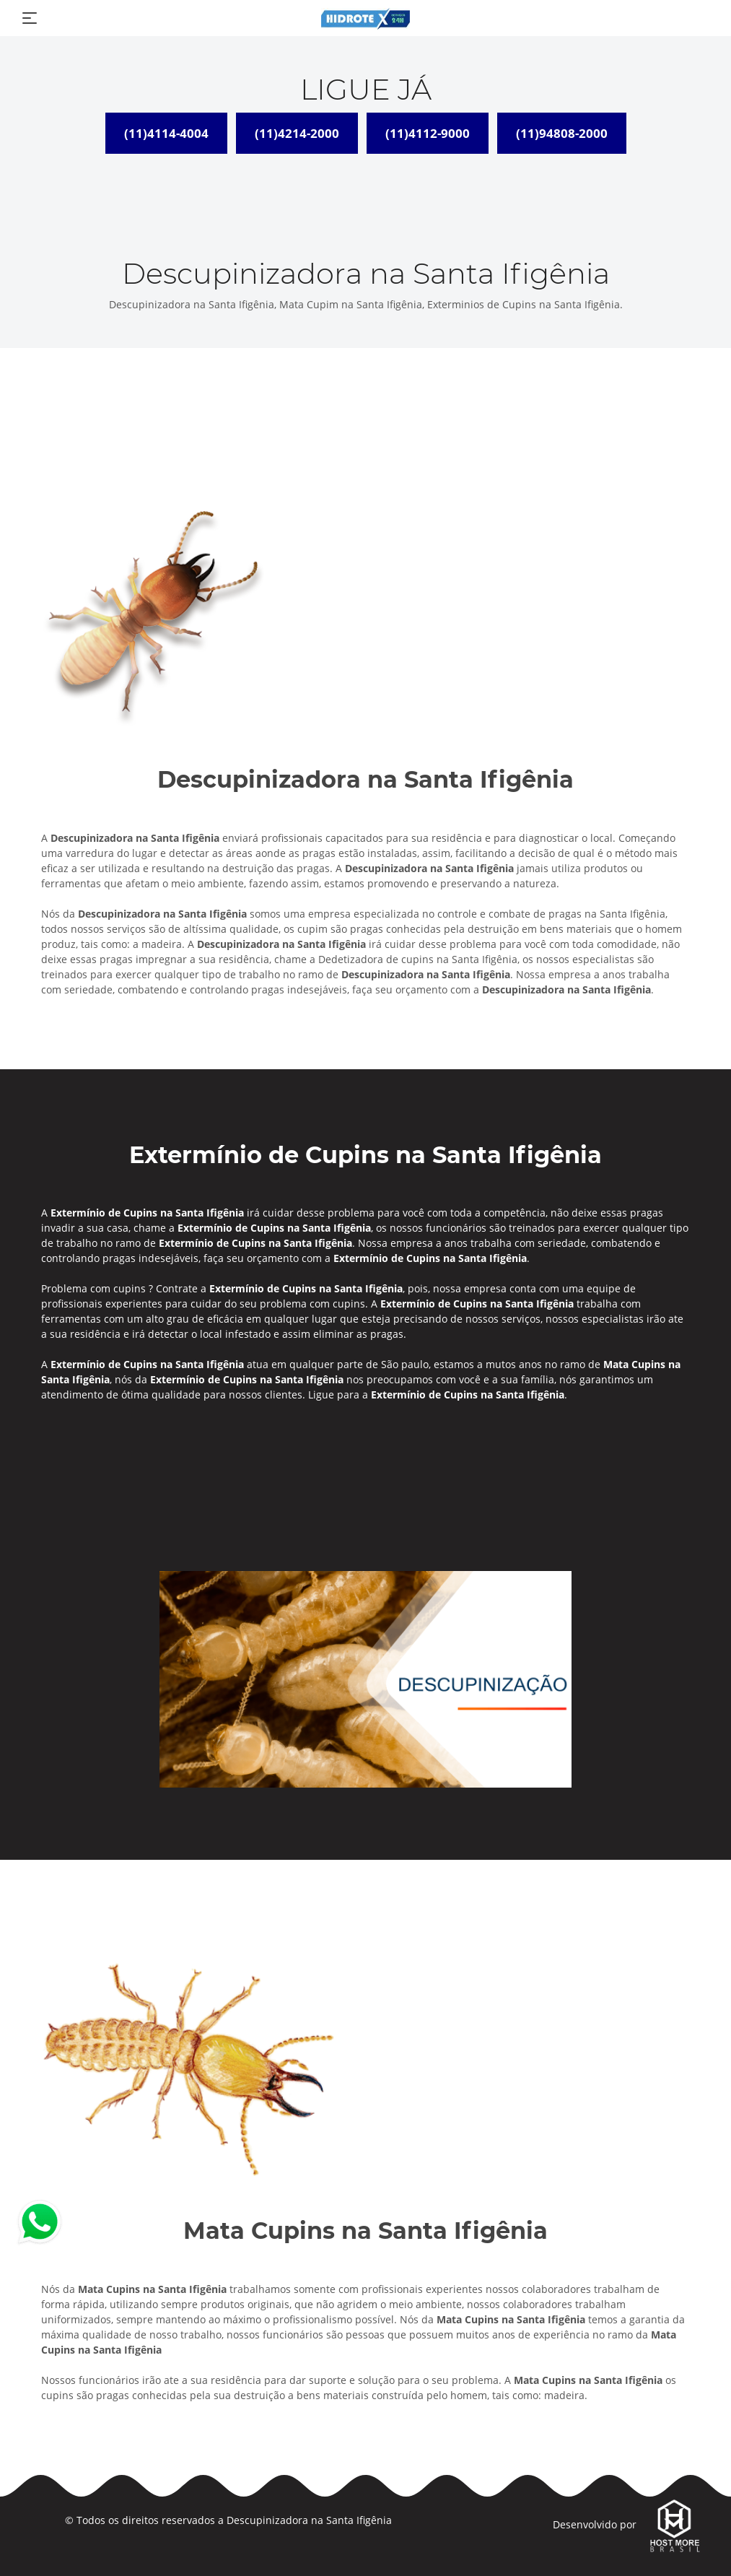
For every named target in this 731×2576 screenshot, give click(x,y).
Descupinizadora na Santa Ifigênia (309, 2520)
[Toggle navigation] (30, 18)
